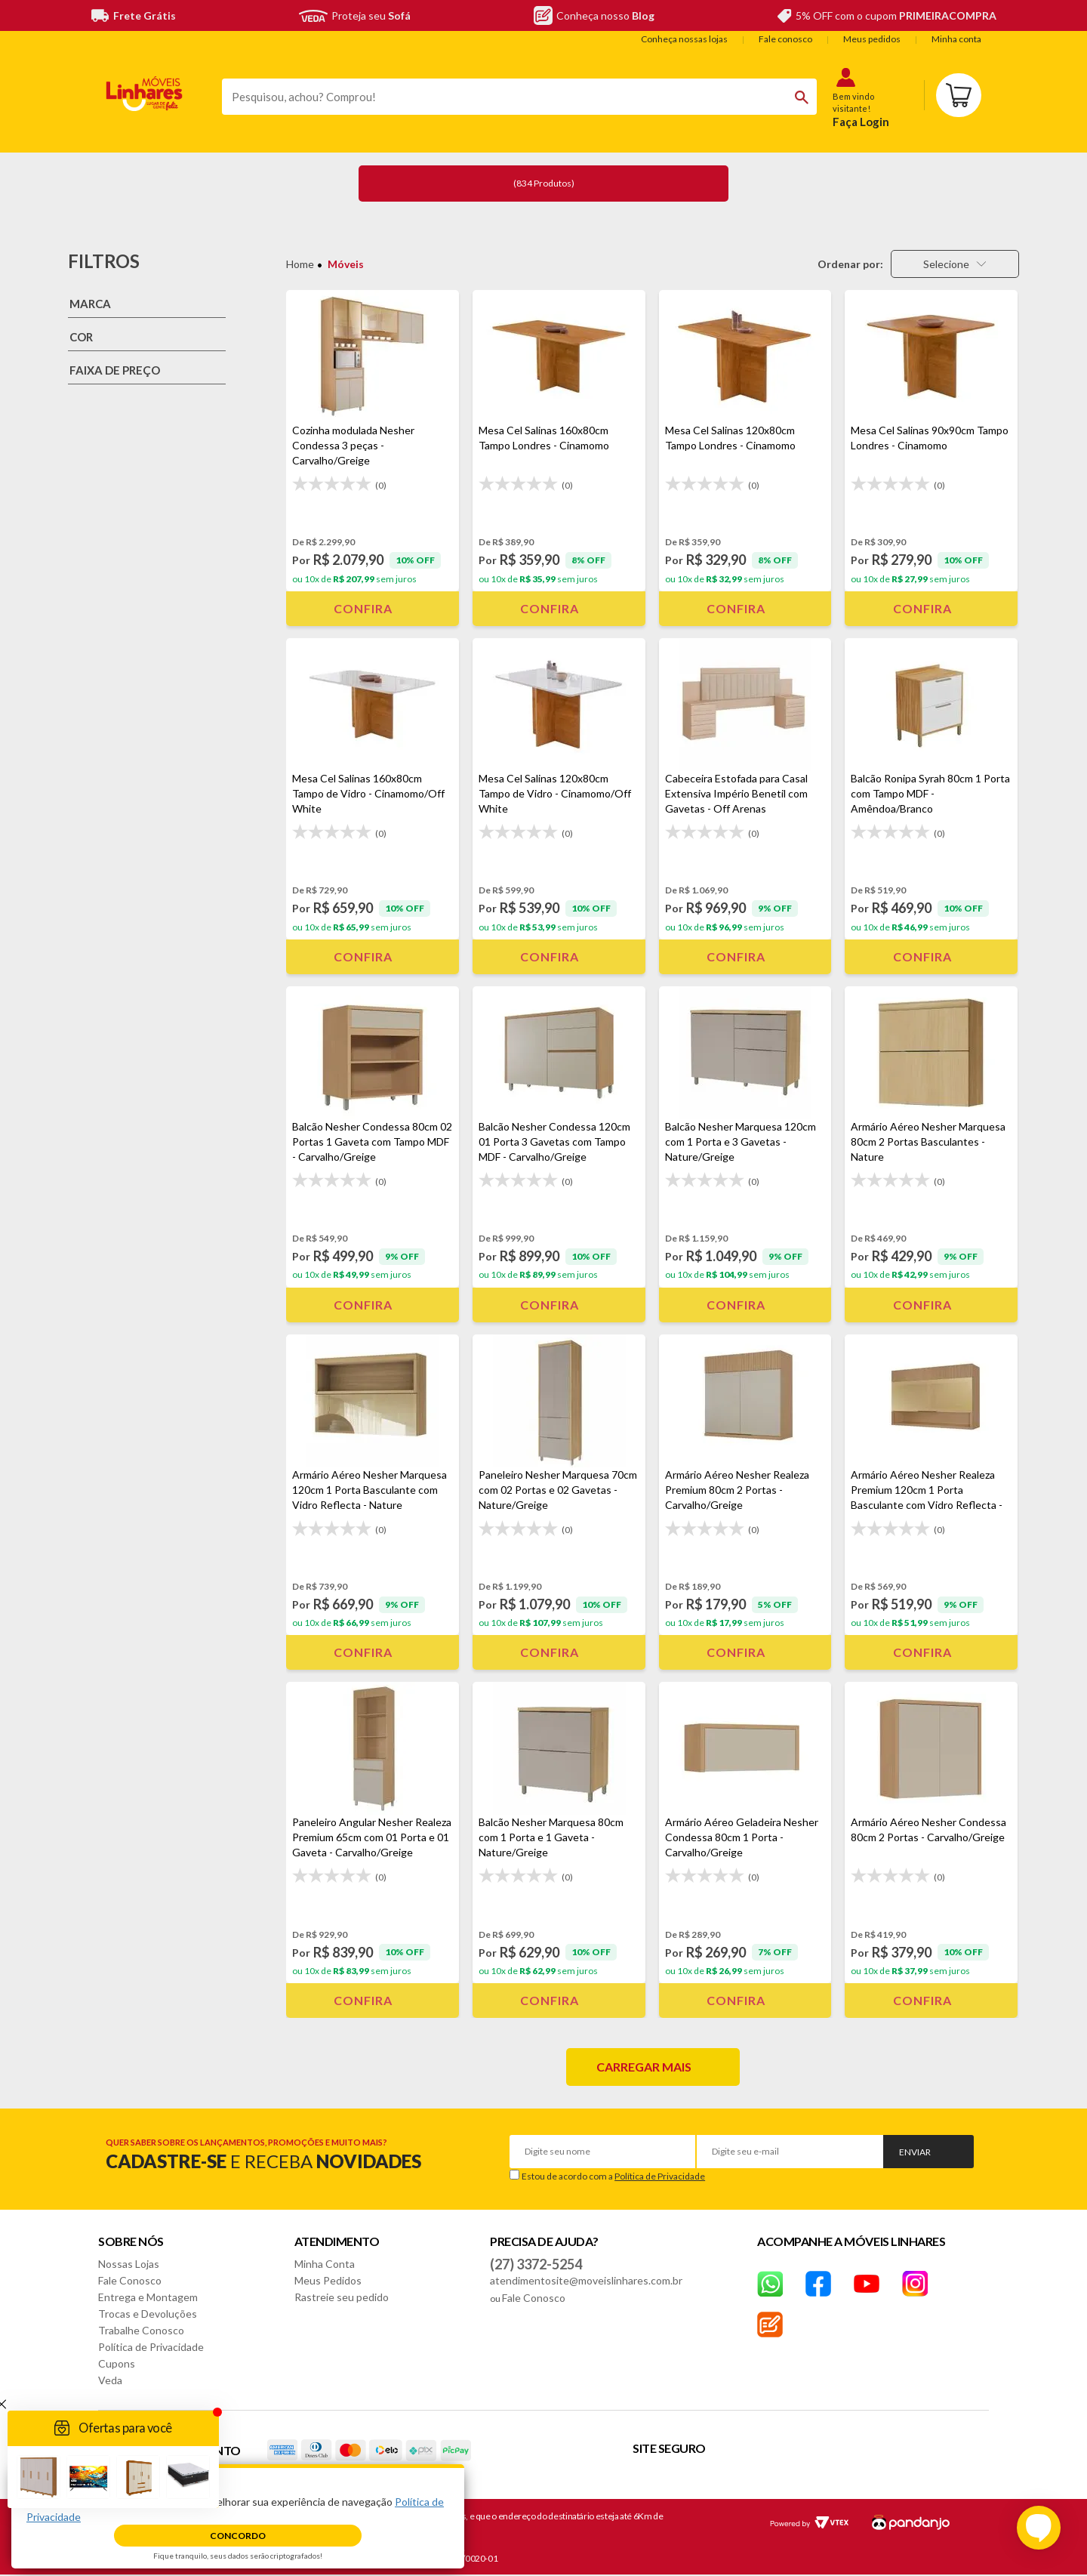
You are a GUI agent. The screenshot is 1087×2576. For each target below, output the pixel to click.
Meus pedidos (872, 39)
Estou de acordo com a (613, 2176)
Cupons (116, 2363)
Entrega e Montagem (148, 2297)
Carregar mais (643, 2066)
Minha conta (956, 39)
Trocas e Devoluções (147, 2313)
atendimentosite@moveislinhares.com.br (586, 2280)
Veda (110, 2380)
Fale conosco (785, 39)
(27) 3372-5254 (536, 2264)
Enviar (915, 2152)
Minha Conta (324, 2263)
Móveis (346, 264)
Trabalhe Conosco (141, 2330)
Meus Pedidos (328, 2280)
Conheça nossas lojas (684, 39)
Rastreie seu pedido (341, 2297)
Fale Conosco (130, 2280)
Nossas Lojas (128, 2263)
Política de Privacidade (659, 2176)
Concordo (238, 2535)
